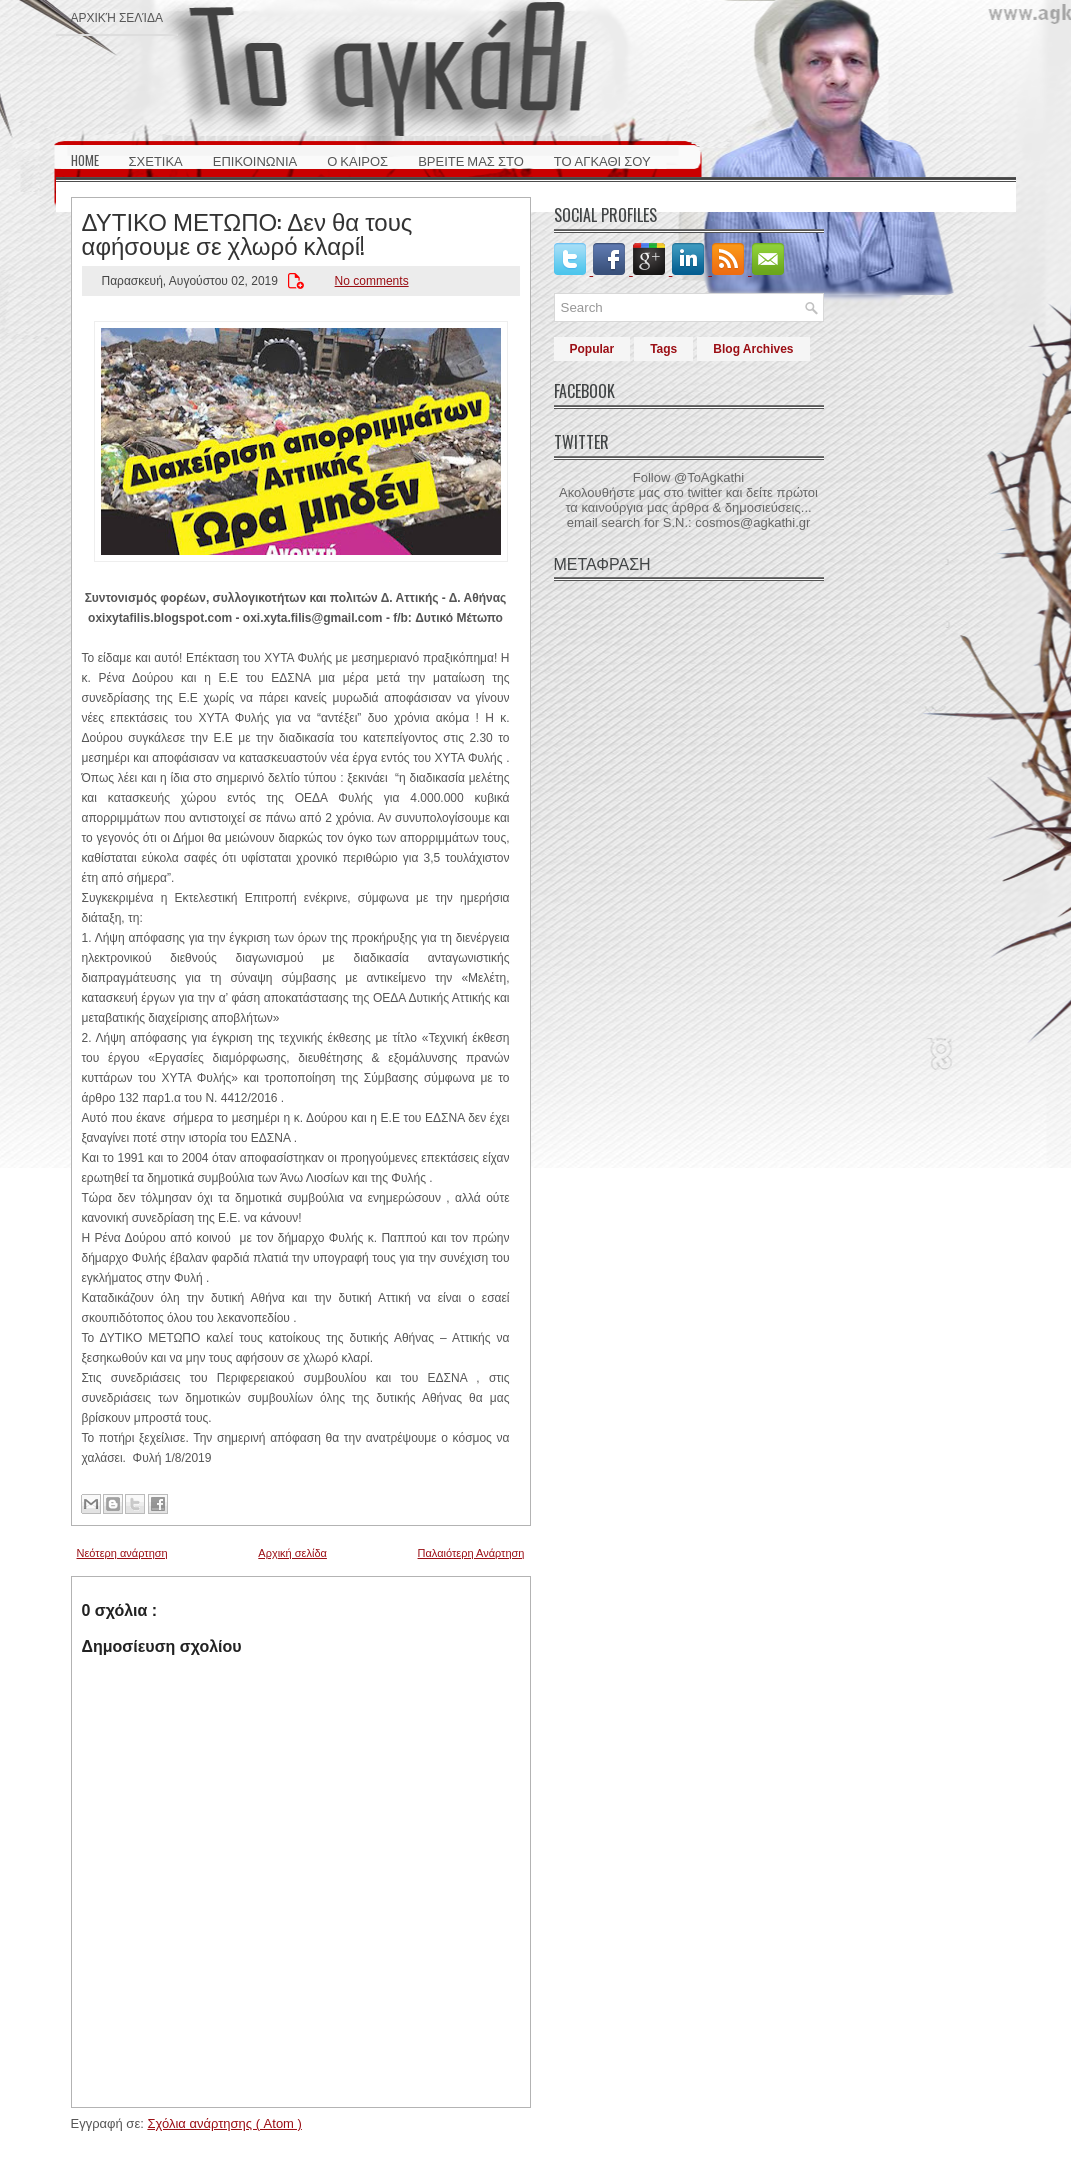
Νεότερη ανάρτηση (122, 1553)
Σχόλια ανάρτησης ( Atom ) (224, 2123)
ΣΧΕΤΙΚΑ (156, 160)
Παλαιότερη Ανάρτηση (471, 1553)
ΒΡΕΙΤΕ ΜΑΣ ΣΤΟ (471, 160)
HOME (85, 160)
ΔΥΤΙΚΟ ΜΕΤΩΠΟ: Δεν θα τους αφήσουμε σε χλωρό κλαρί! (247, 232)
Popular (592, 349)
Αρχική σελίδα (117, 16)
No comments (372, 281)
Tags (663, 349)
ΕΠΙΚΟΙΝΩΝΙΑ (255, 160)
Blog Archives (753, 349)
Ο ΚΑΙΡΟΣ (357, 160)
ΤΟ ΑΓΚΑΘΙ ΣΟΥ (602, 160)
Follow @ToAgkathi (688, 477)
